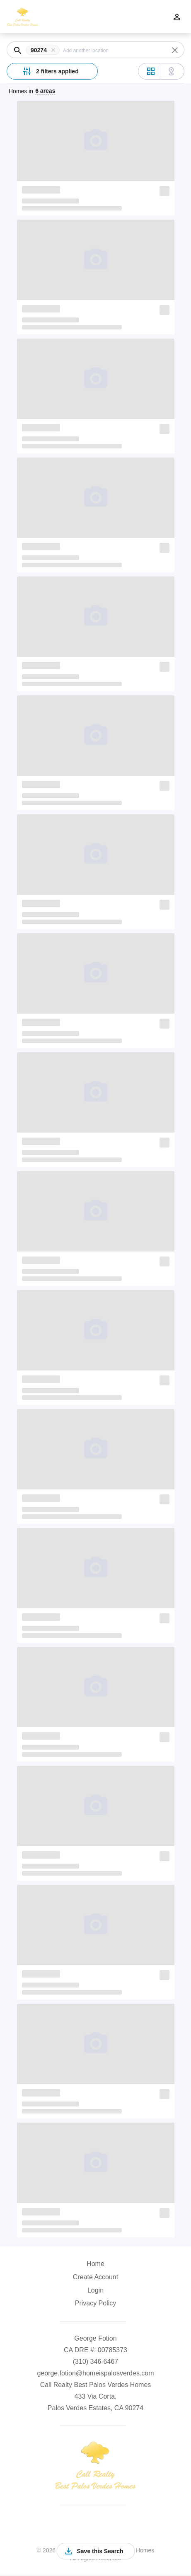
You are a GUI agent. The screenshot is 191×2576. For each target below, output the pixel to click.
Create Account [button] (95, 2277)
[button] (44, 50)
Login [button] (95, 2290)
